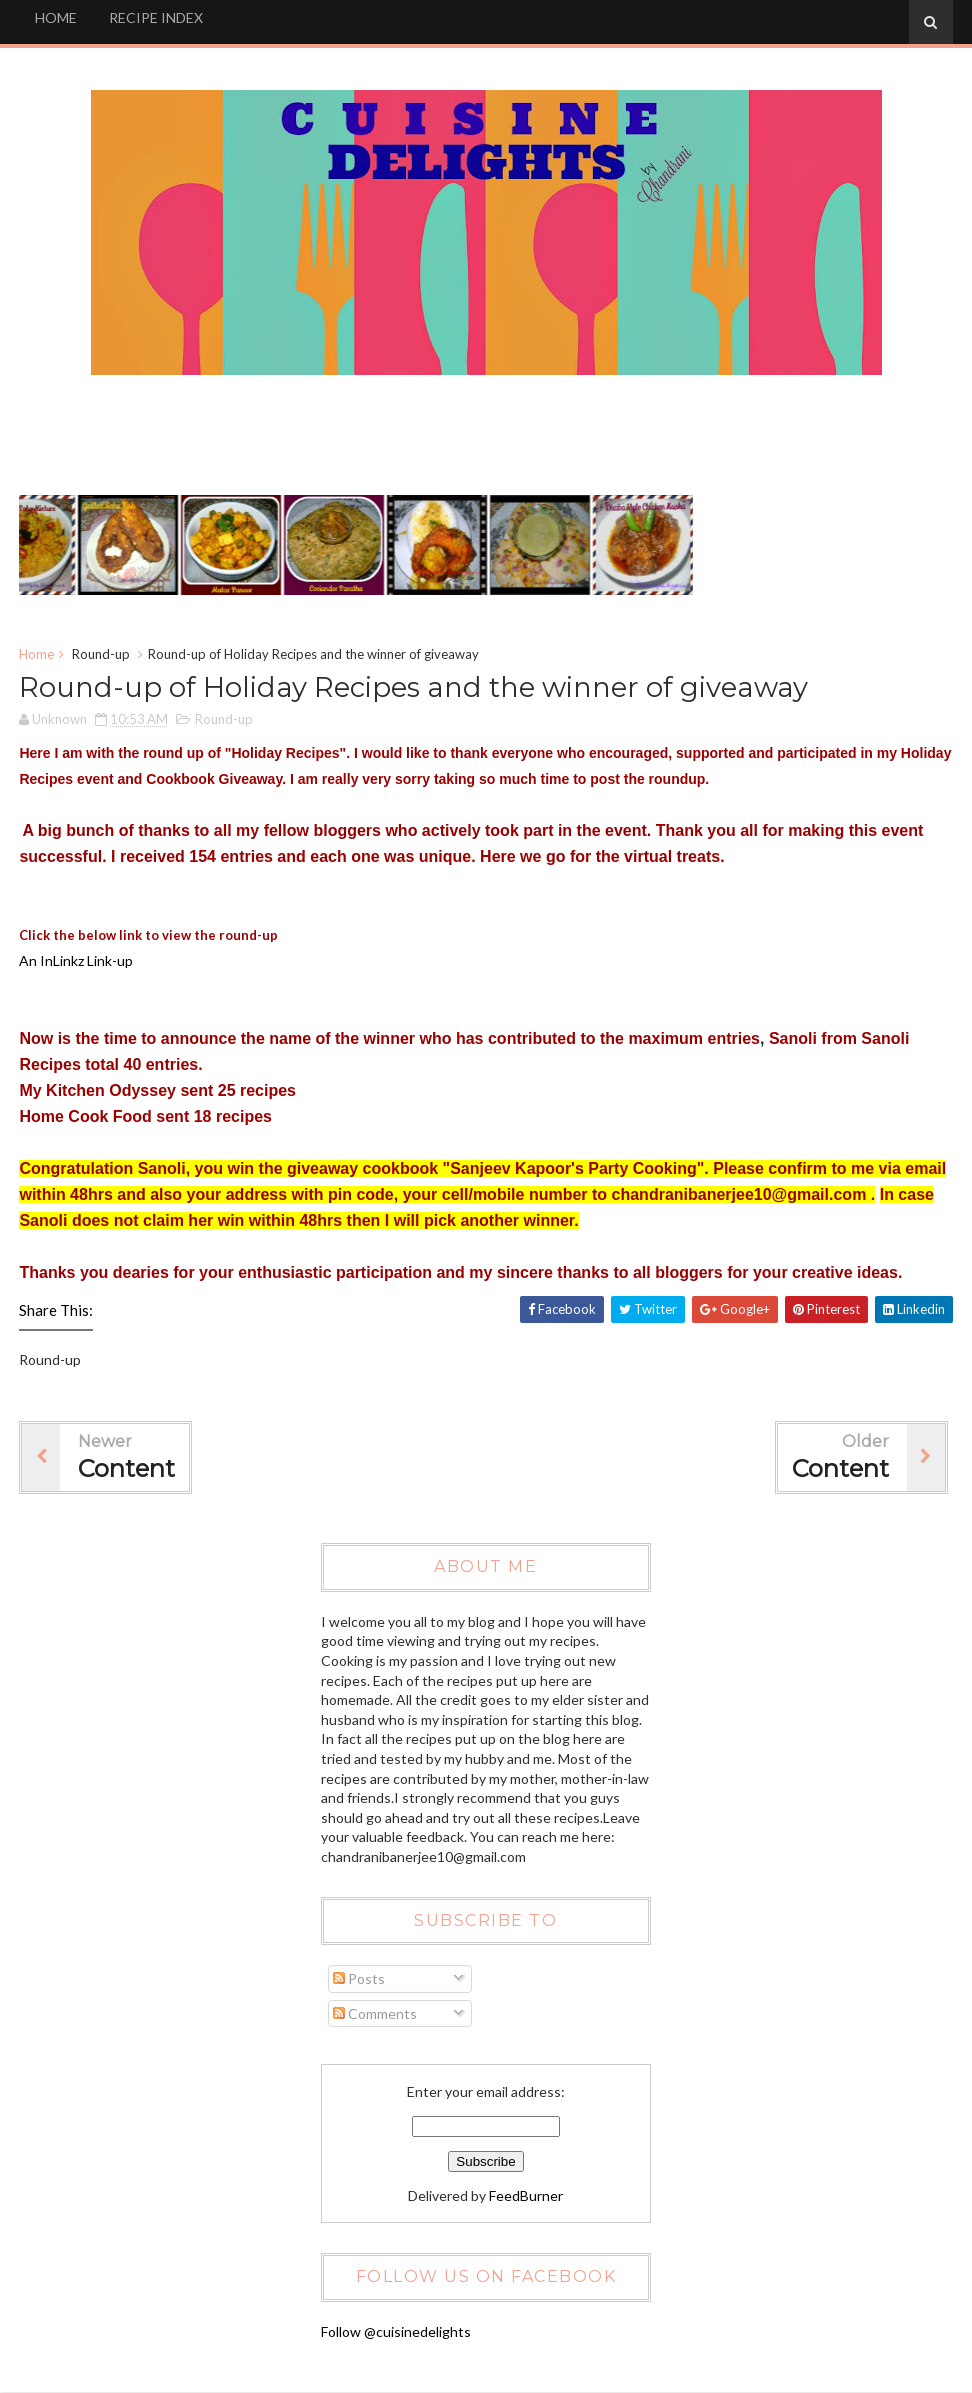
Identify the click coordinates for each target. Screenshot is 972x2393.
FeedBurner (526, 2196)
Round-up (101, 655)
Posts (359, 1979)
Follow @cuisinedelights (396, 2332)
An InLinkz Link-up (76, 962)
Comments (375, 2014)
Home (36, 655)
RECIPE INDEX (156, 17)
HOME (56, 17)
